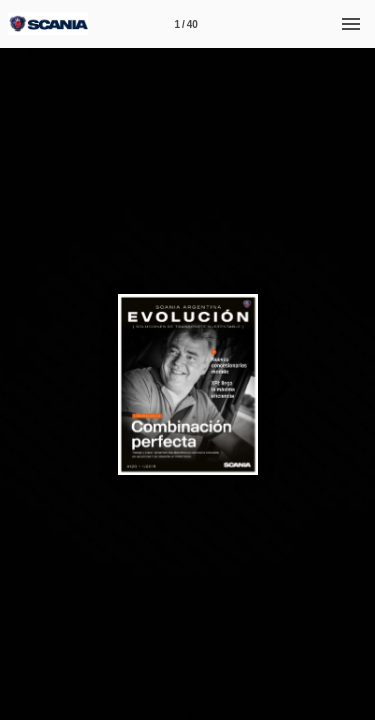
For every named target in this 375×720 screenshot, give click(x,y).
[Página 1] (186, 24)
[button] (282, 312)
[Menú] (351, 24)
